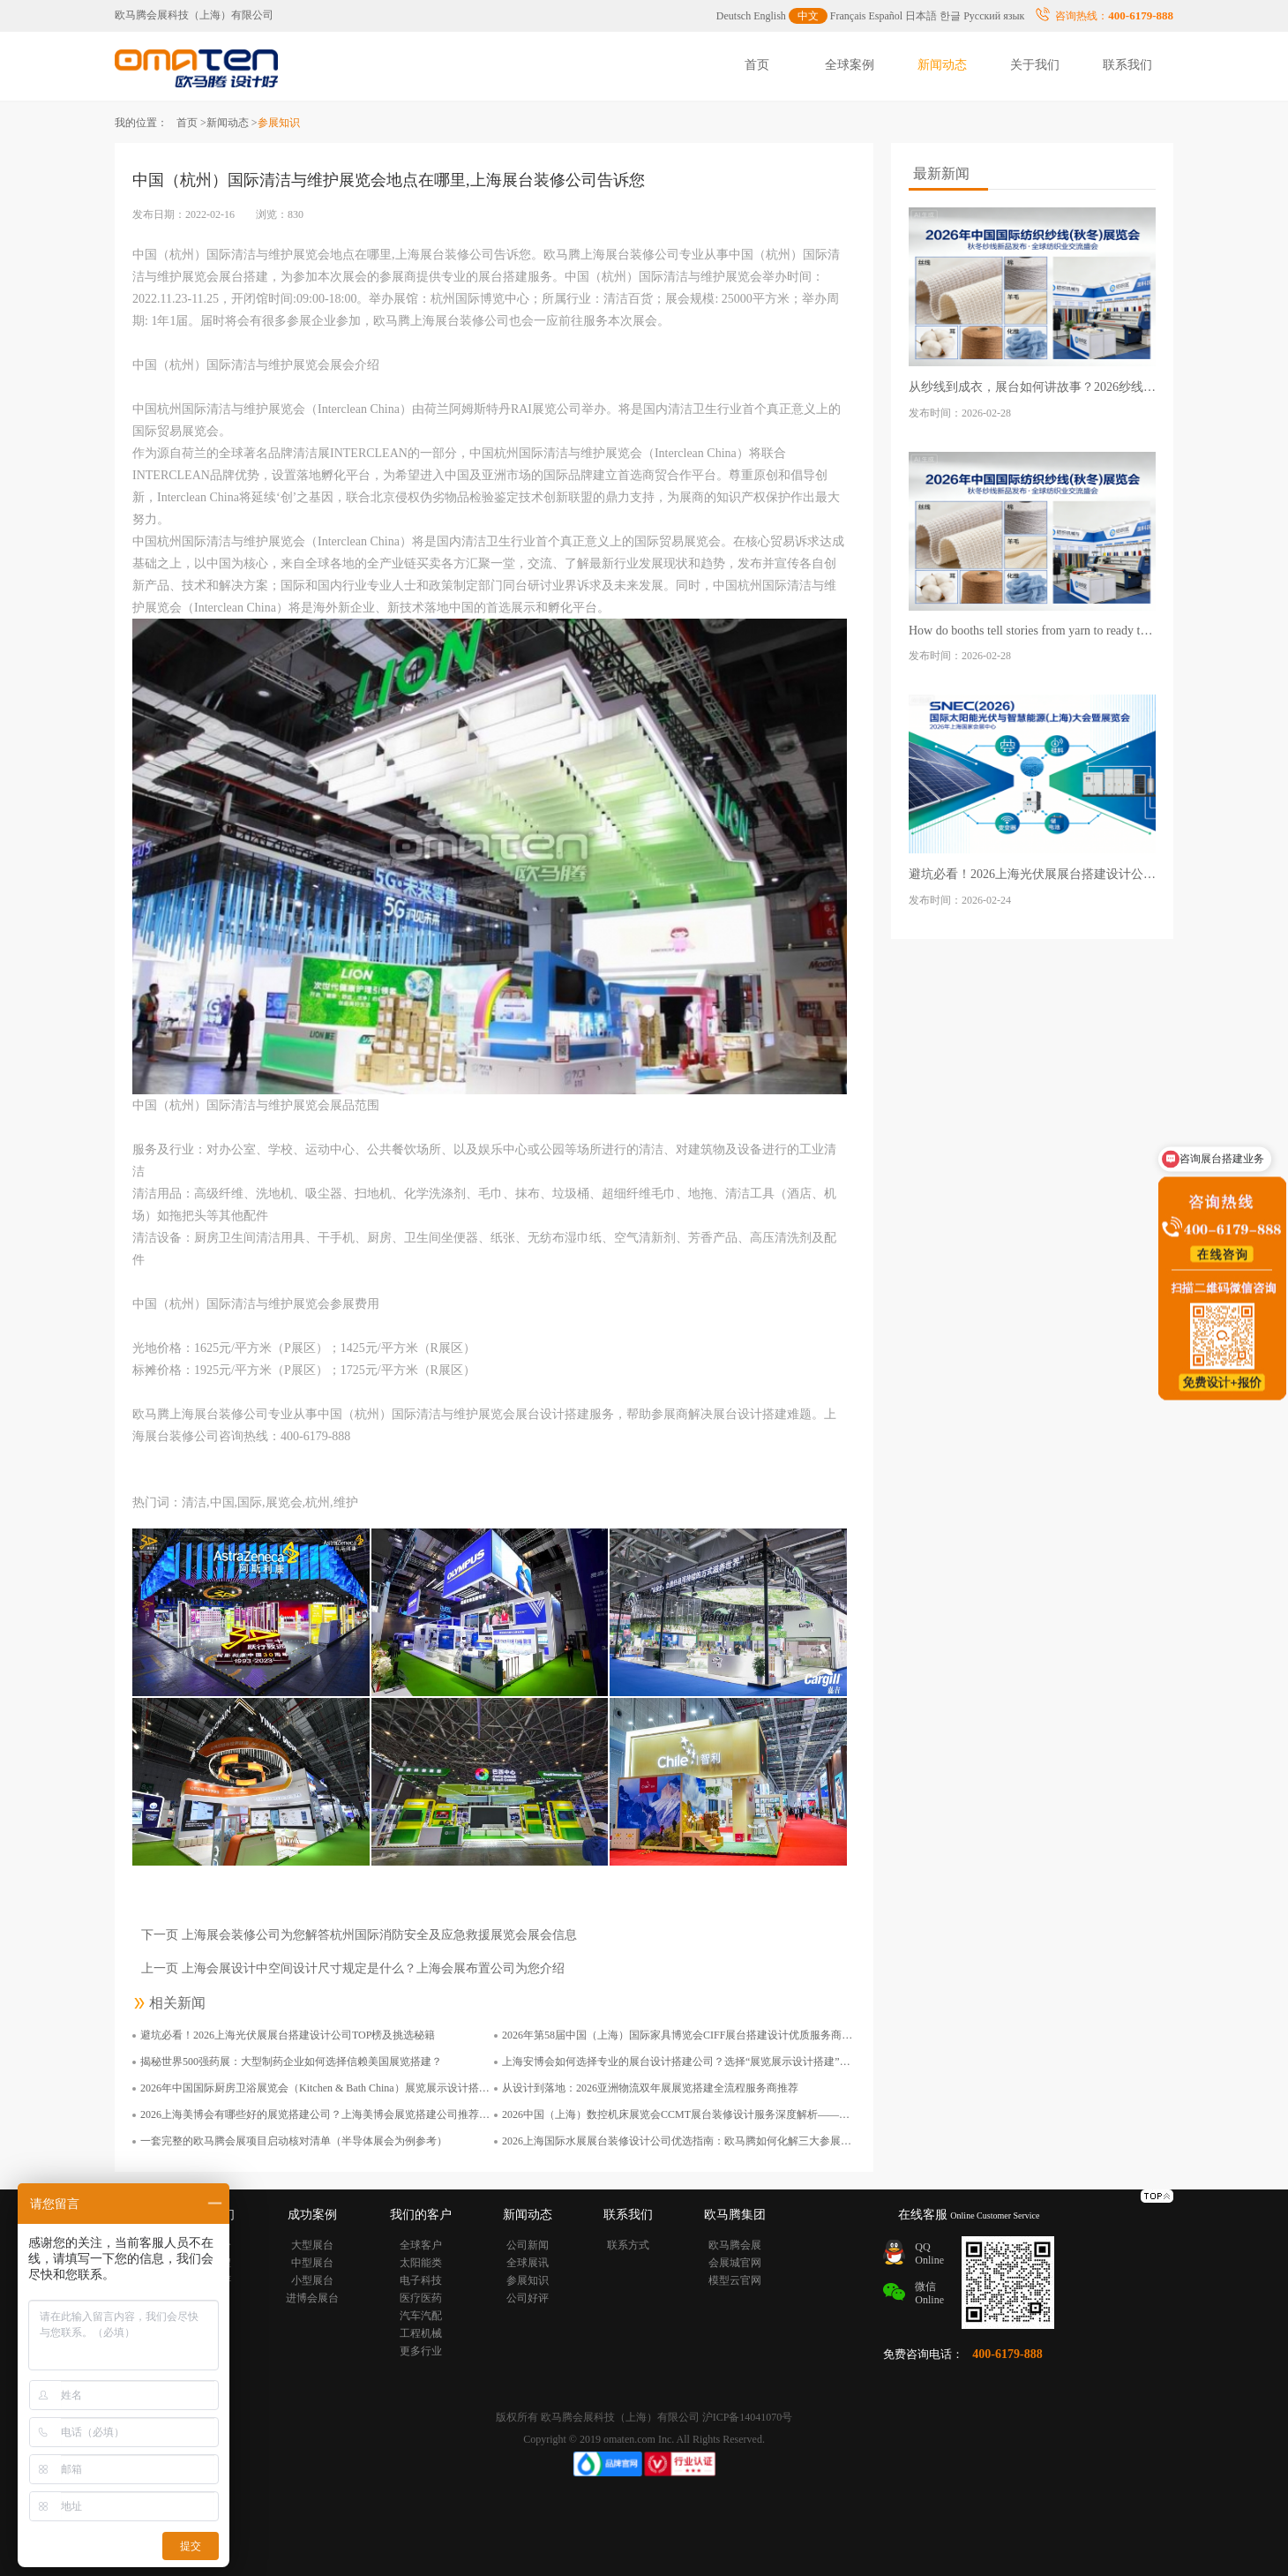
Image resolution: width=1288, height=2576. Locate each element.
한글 (950, 16)
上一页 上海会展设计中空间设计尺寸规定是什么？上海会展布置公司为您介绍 (353, 1968)
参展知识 (527, 2280)
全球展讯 (527, 2263)
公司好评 (527, 2298)
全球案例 (849, 64)
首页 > (191, 122)
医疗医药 (421, 2298)
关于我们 (1035, 64)
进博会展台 (312, 2298)
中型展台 (312, 2263)
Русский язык (993, 16)
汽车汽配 (421, 2315)
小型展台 (312, 2280)
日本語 (921, 16)
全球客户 (421, 2245)
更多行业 (421, 2351)
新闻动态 (942, 64)
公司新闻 (527, 2245)
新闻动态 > (232, 122)
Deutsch (733, 16)
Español (886, 16)
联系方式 (628, 2245)
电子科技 (421, 2280)
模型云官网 (734, 2280)
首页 (757, 64)
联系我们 (1127, 64)
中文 (808, 16)
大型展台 (312, 2245)
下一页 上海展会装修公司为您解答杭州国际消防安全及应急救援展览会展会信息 (359, 1934)
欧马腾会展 (734, 2245)
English (769, 16)
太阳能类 (421, 2263)
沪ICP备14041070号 (747, 2417)
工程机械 (421, 2333)
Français (848, 16)
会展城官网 (734, 2263)
